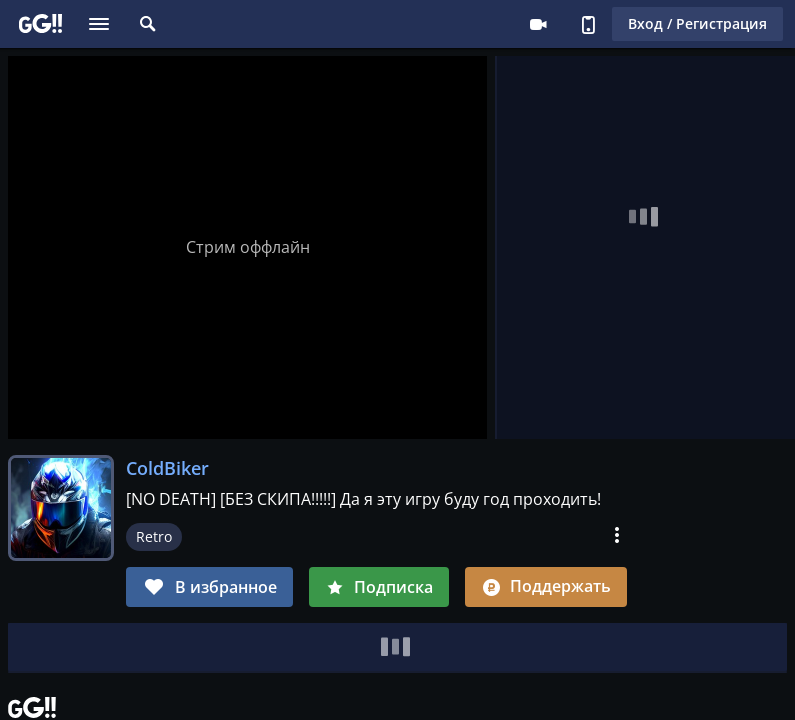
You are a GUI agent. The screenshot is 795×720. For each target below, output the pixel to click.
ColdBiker (167, 468)
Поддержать (546, 586)
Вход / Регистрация (697, 23)
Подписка (379, 587)
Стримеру (538, 24)
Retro (154, 536)
